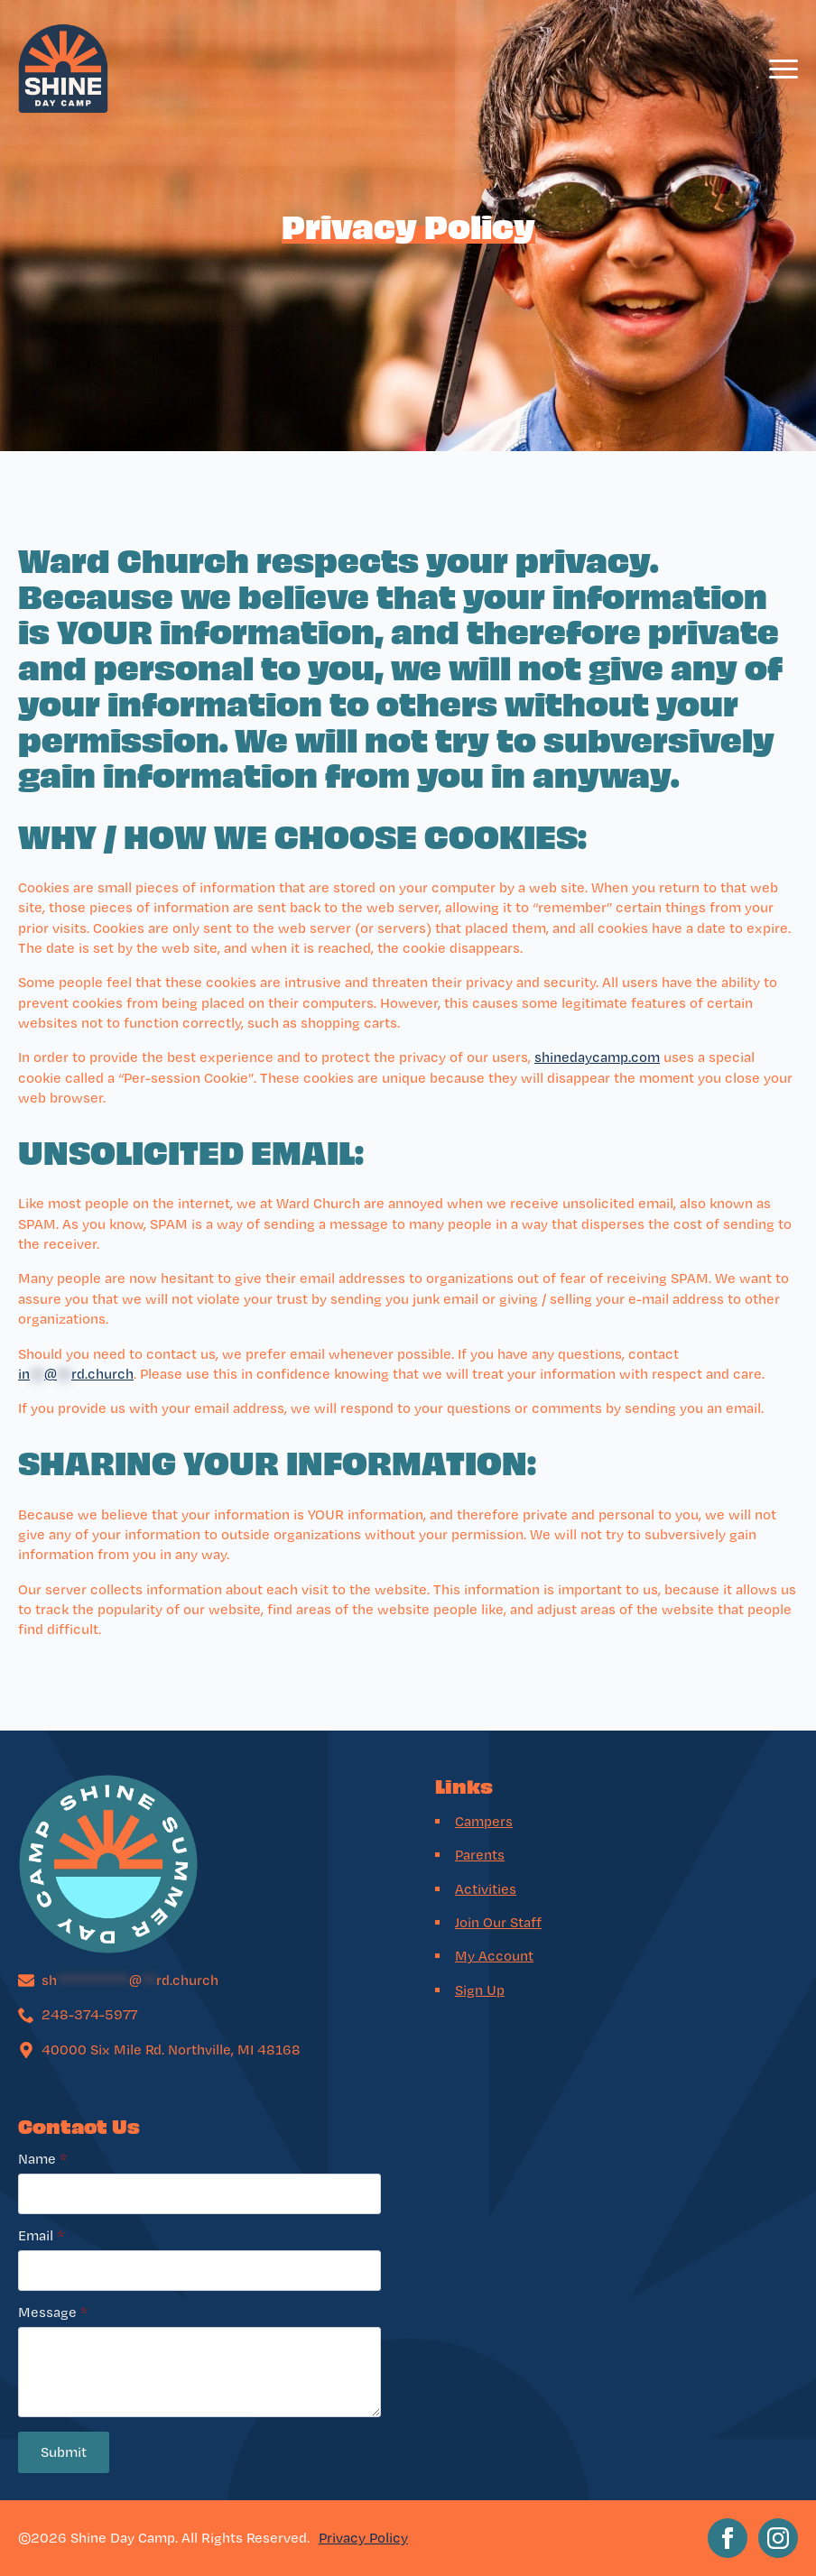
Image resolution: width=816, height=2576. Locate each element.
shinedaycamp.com (597, 1057)
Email (41, 2236)
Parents (480, 1854)
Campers (484, 1821)
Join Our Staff (498, 1922)
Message (53, 2312)
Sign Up (480, 1990)
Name (42, 2159)
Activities (485, 1888)
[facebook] (727, 2538)
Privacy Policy (363, 2537)
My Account (494, 1955)
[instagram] (778, 2538)
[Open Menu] (783, 68)
